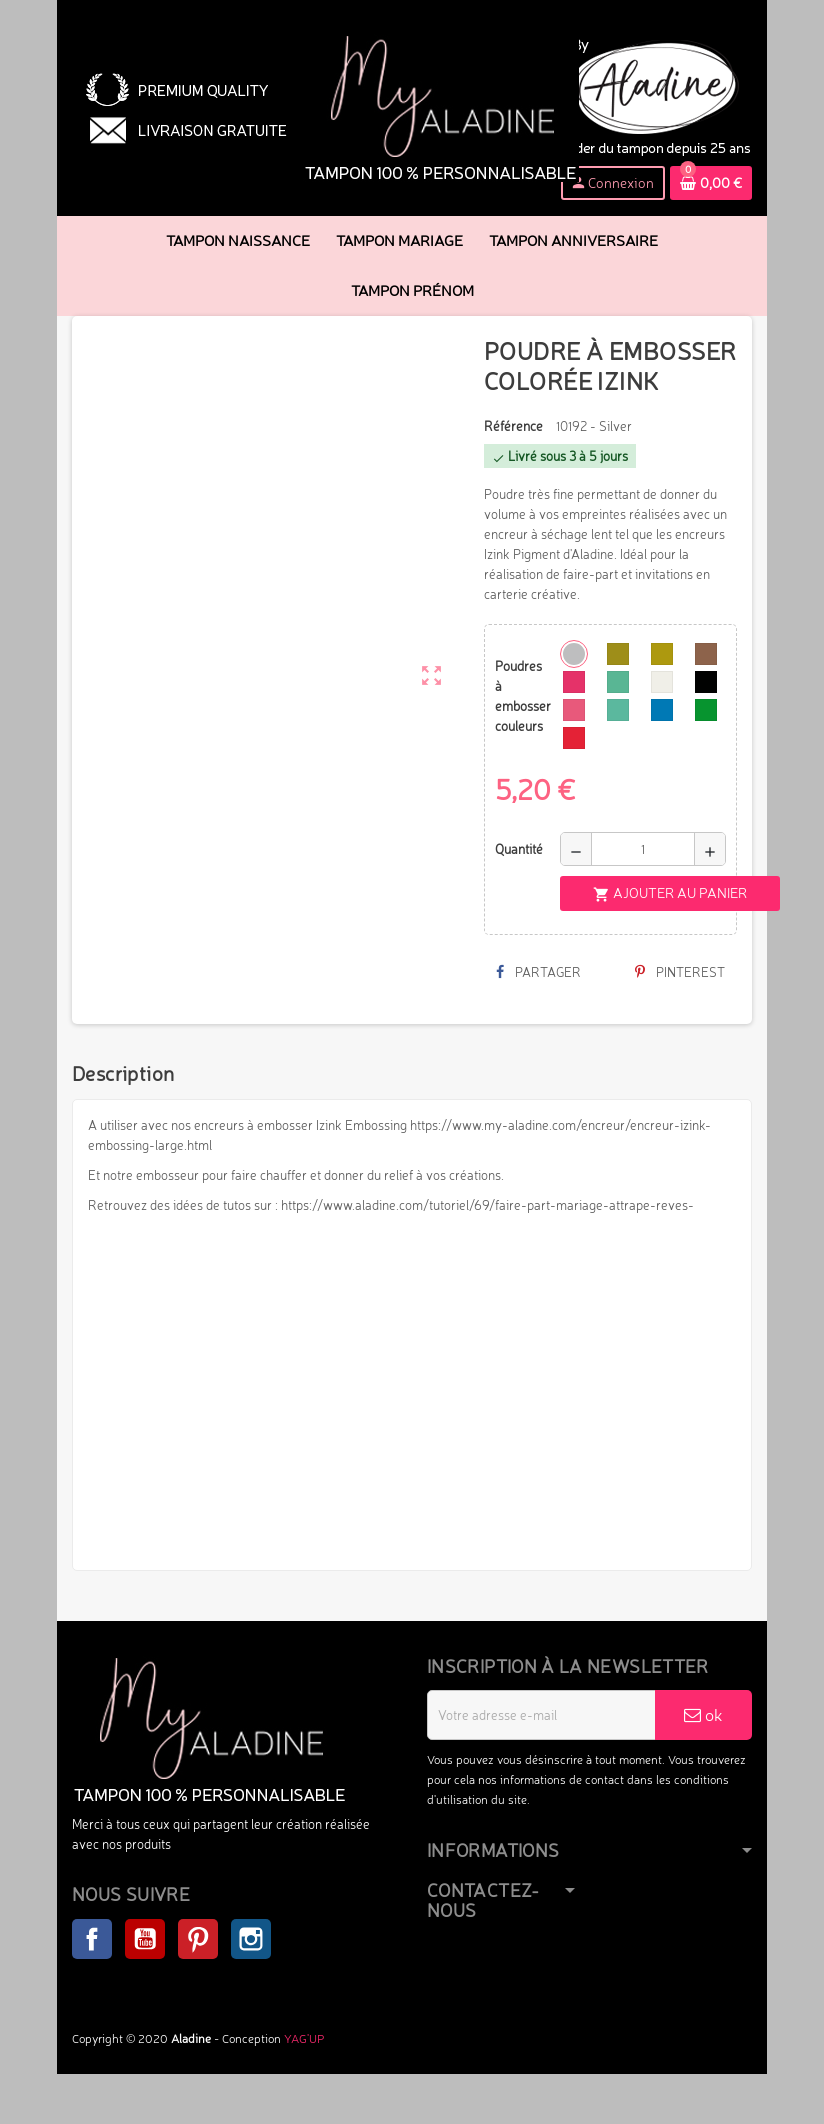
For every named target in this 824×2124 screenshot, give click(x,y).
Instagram (251, 1939)
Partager (538, 972)
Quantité (519, 849)
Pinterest (680, 972)
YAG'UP (304, 2038)
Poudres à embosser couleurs (520, 696)
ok (703, 1714)
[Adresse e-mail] (541, 1715)
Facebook (92, 1939)
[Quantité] (643, 849)
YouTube (145, 1939)
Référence (513, 426)
